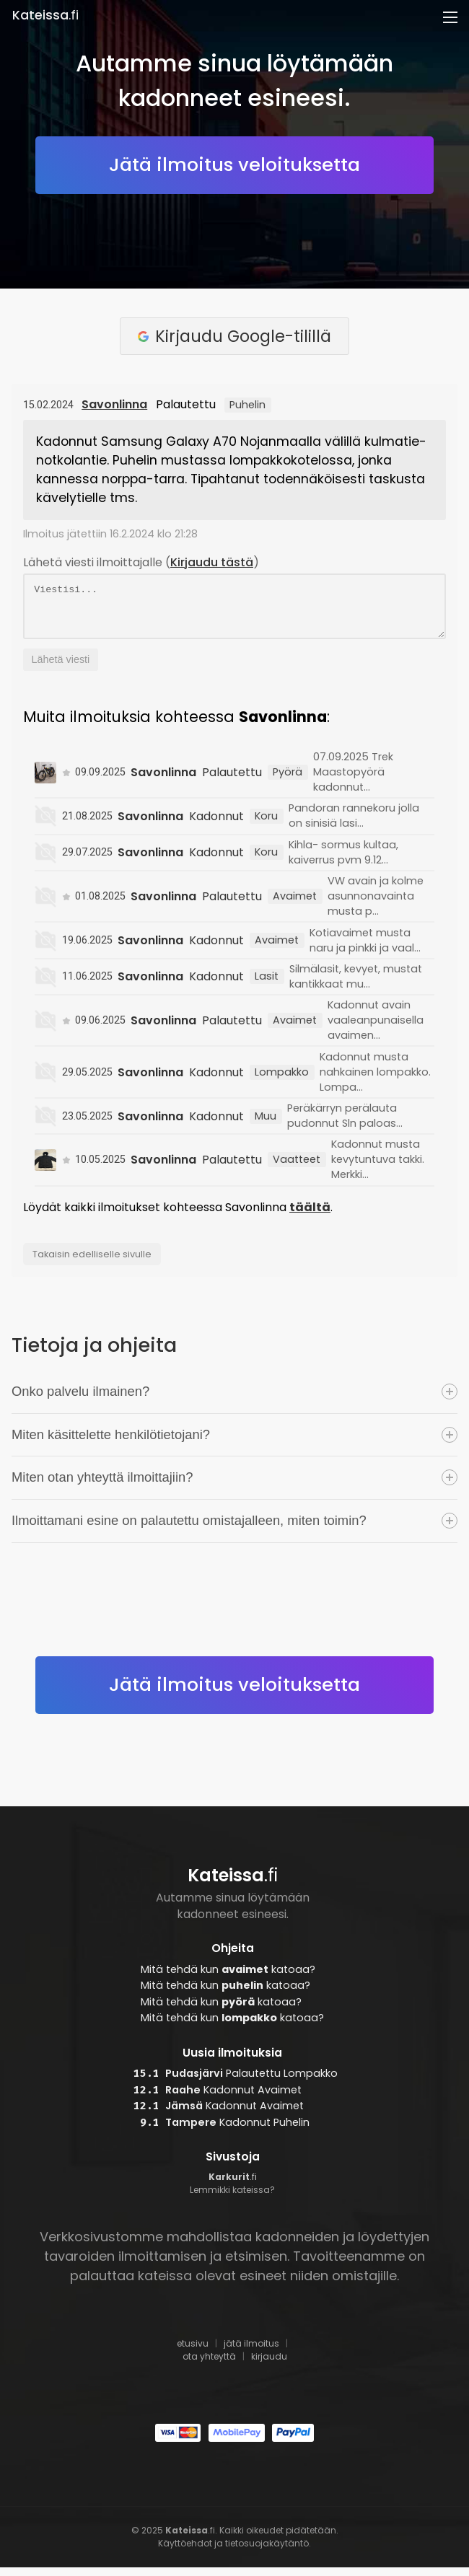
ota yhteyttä (209, 2365)
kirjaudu (269, 2365)
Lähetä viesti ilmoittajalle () (141, 562)
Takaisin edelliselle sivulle (92, 1263)
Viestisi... (234, 610)
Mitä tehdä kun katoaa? (228, 1978)
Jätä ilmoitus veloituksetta (234, 164)
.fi (45, 15)
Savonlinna (114, 404)
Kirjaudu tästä (211, 562)
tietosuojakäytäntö (267, 2552)
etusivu (193, 2352)
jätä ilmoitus (251, 2352)
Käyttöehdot (185, 2552)
